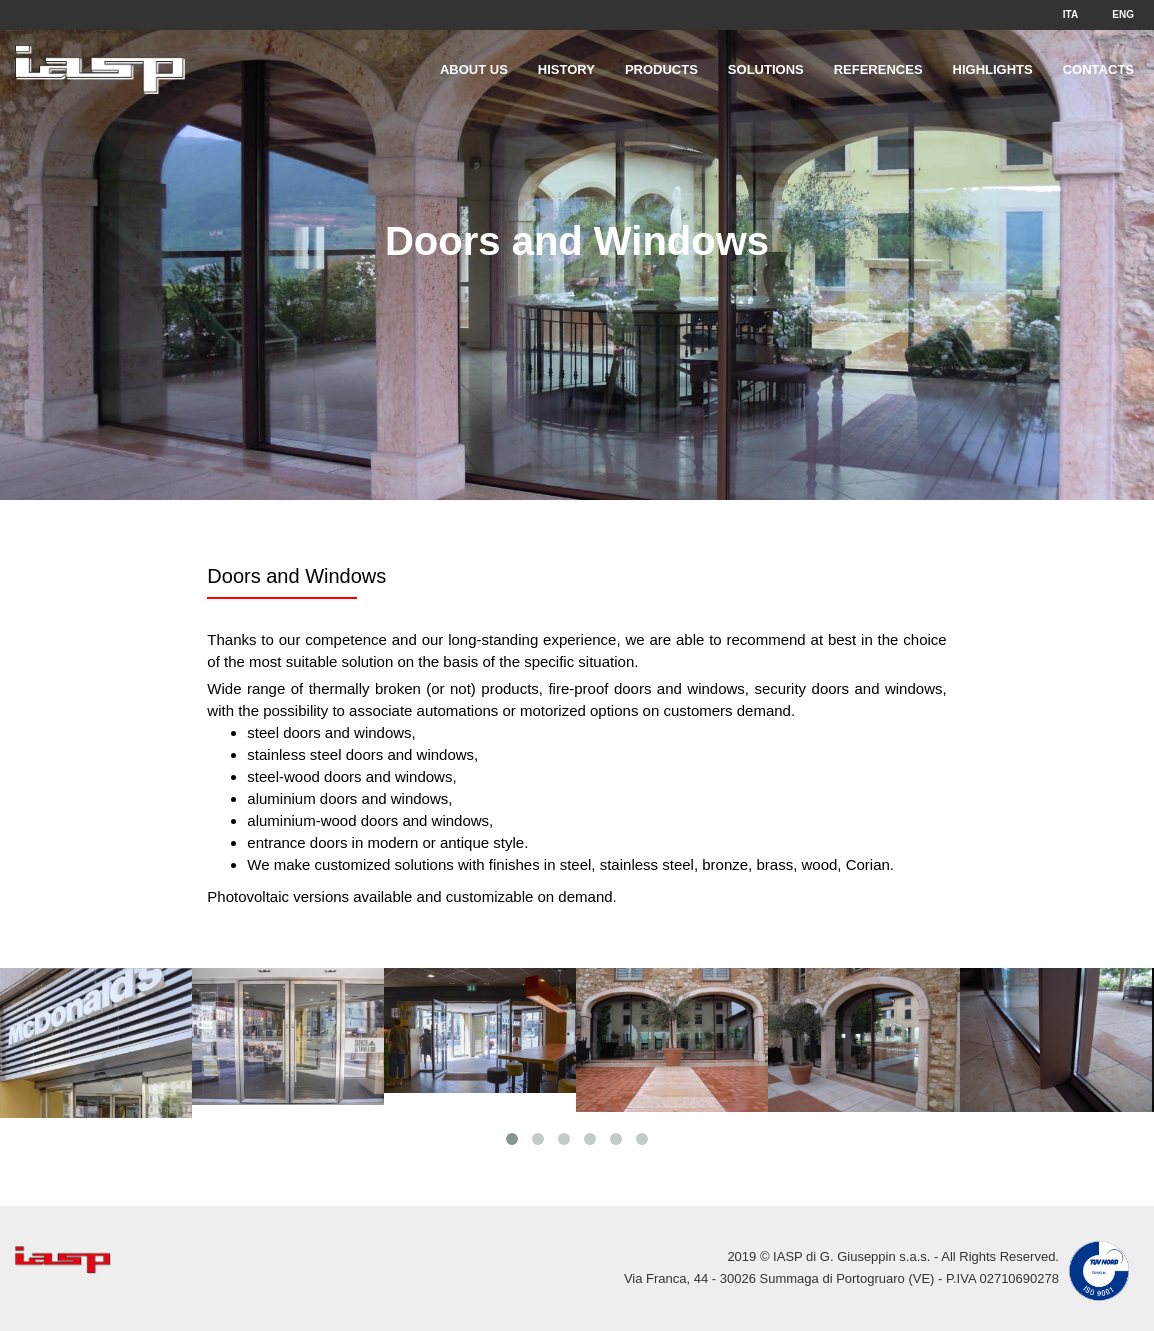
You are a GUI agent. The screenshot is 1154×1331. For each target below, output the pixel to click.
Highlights (993, 69)
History (566, 69)
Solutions (766, 69)
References (878, 69)
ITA (1070, 14)
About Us (474, 69)
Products (661, 69)
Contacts (1098, 69)
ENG (1123, 14)
